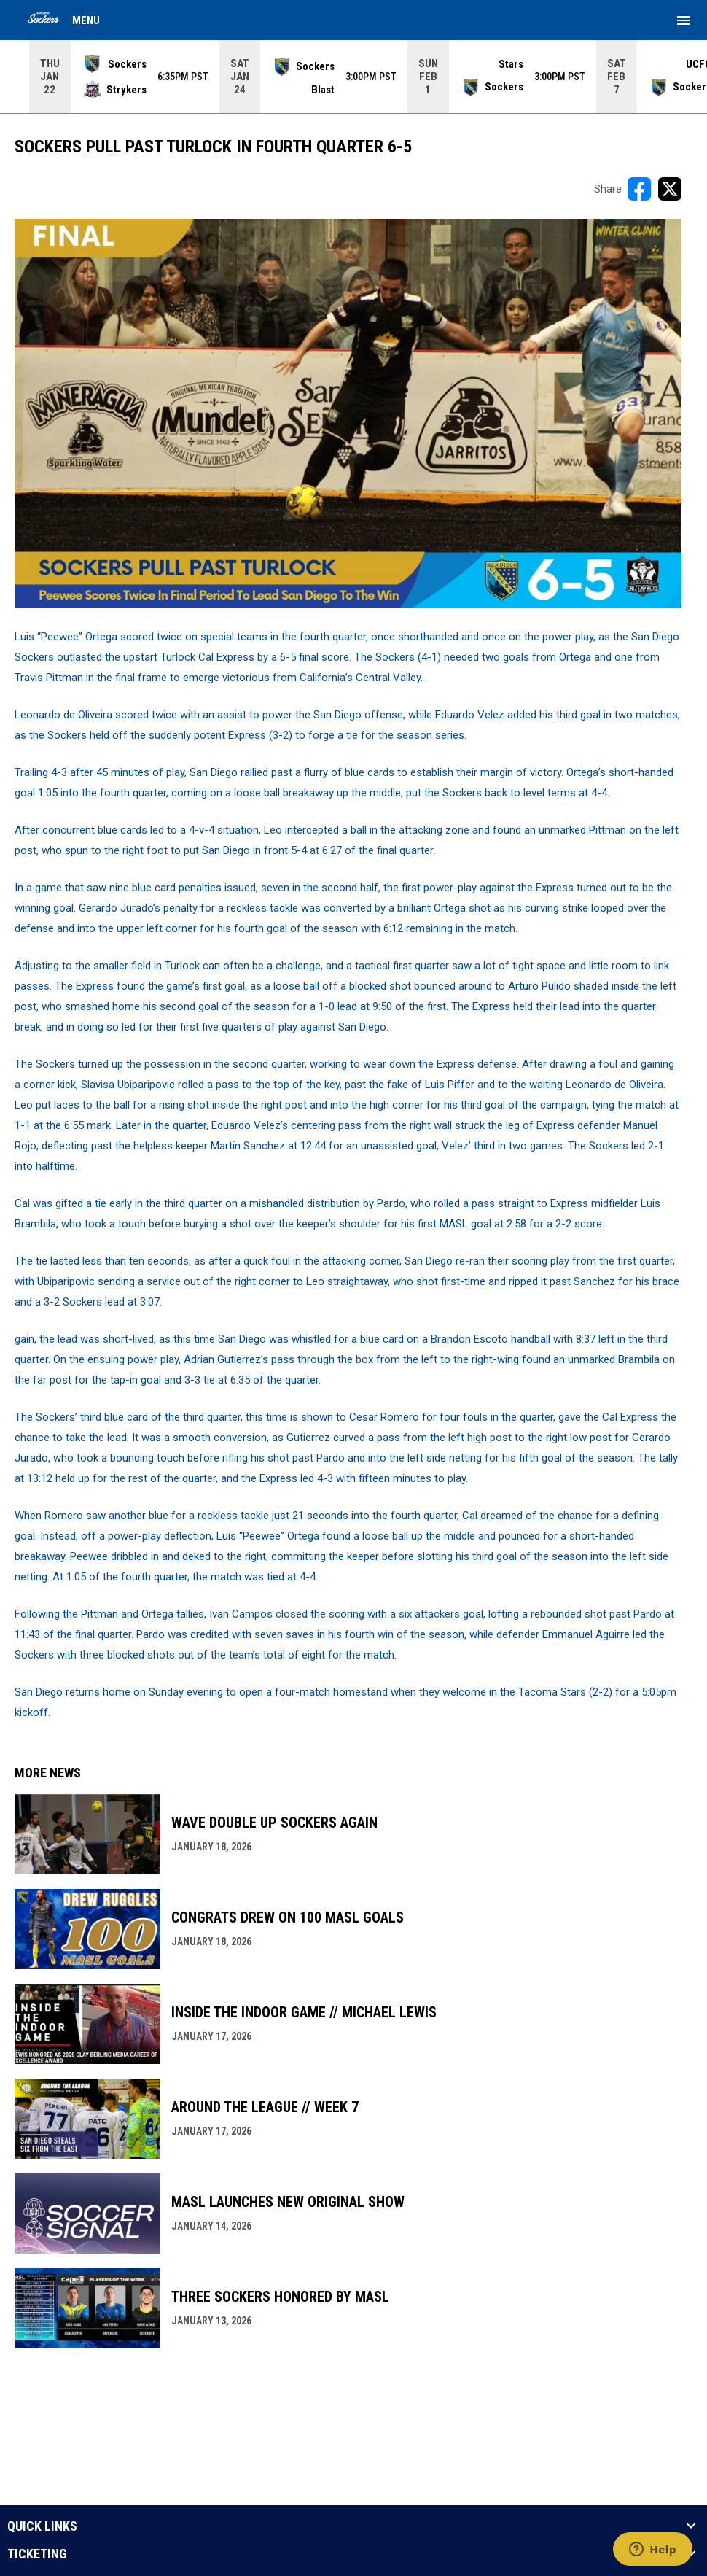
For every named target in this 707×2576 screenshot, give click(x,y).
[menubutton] (683, 20)
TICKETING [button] (37, 2554)
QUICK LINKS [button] (42, 2526)
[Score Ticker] (353, 76)
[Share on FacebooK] (639, 189)
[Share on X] (669, 189)
